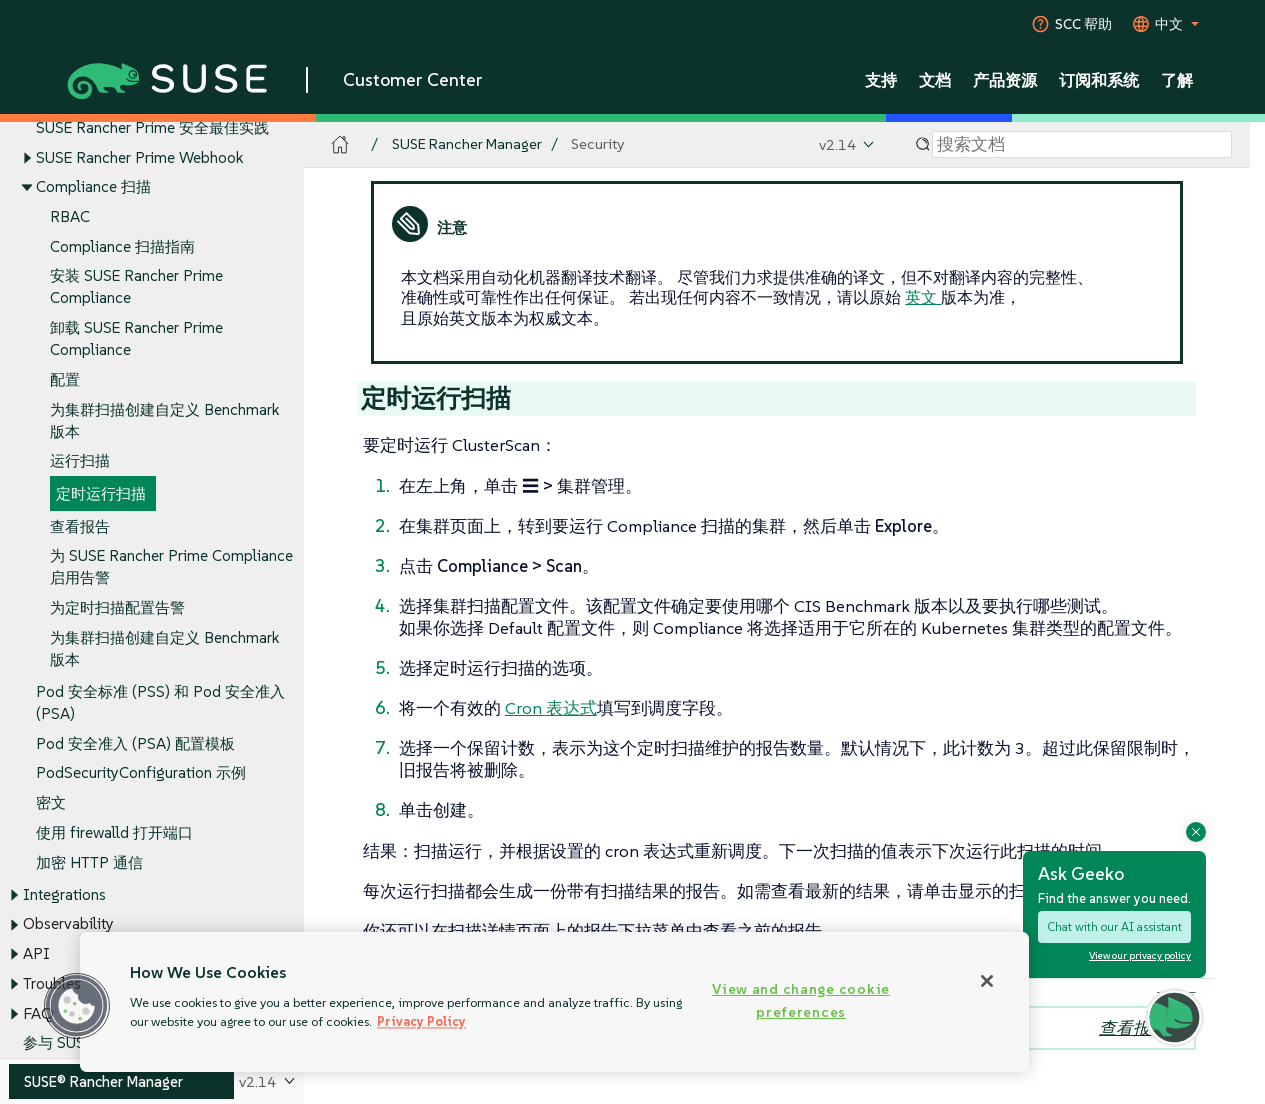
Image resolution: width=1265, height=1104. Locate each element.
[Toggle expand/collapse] (27, 158)
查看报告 (80, 526)
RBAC (70, 216)
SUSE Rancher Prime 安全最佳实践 (152, 127)
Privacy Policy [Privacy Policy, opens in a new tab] (421, 1021)
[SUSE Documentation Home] (340, 145)
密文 (51, 803)
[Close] (987, 981)
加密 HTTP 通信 (89, 862)
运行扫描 (80, 461)
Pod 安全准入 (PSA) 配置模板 (135, 743)
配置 (65, 379)
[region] (554, 1002)
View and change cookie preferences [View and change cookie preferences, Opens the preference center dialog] (801, 1000)
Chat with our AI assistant (1114, 926)
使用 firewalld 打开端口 (114, 832)
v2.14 (837, 144)
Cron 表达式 (551, 708)
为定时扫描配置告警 (117, 608)
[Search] (1082, 145)
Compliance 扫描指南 (122, 246)
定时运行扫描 (101, 494)
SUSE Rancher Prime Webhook (139, 157)
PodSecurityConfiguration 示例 (141, 773)
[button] (77, 1006)
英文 (923, 297)
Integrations (64, 894)
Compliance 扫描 (93, 187)
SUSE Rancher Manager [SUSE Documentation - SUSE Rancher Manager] (467, 144)
